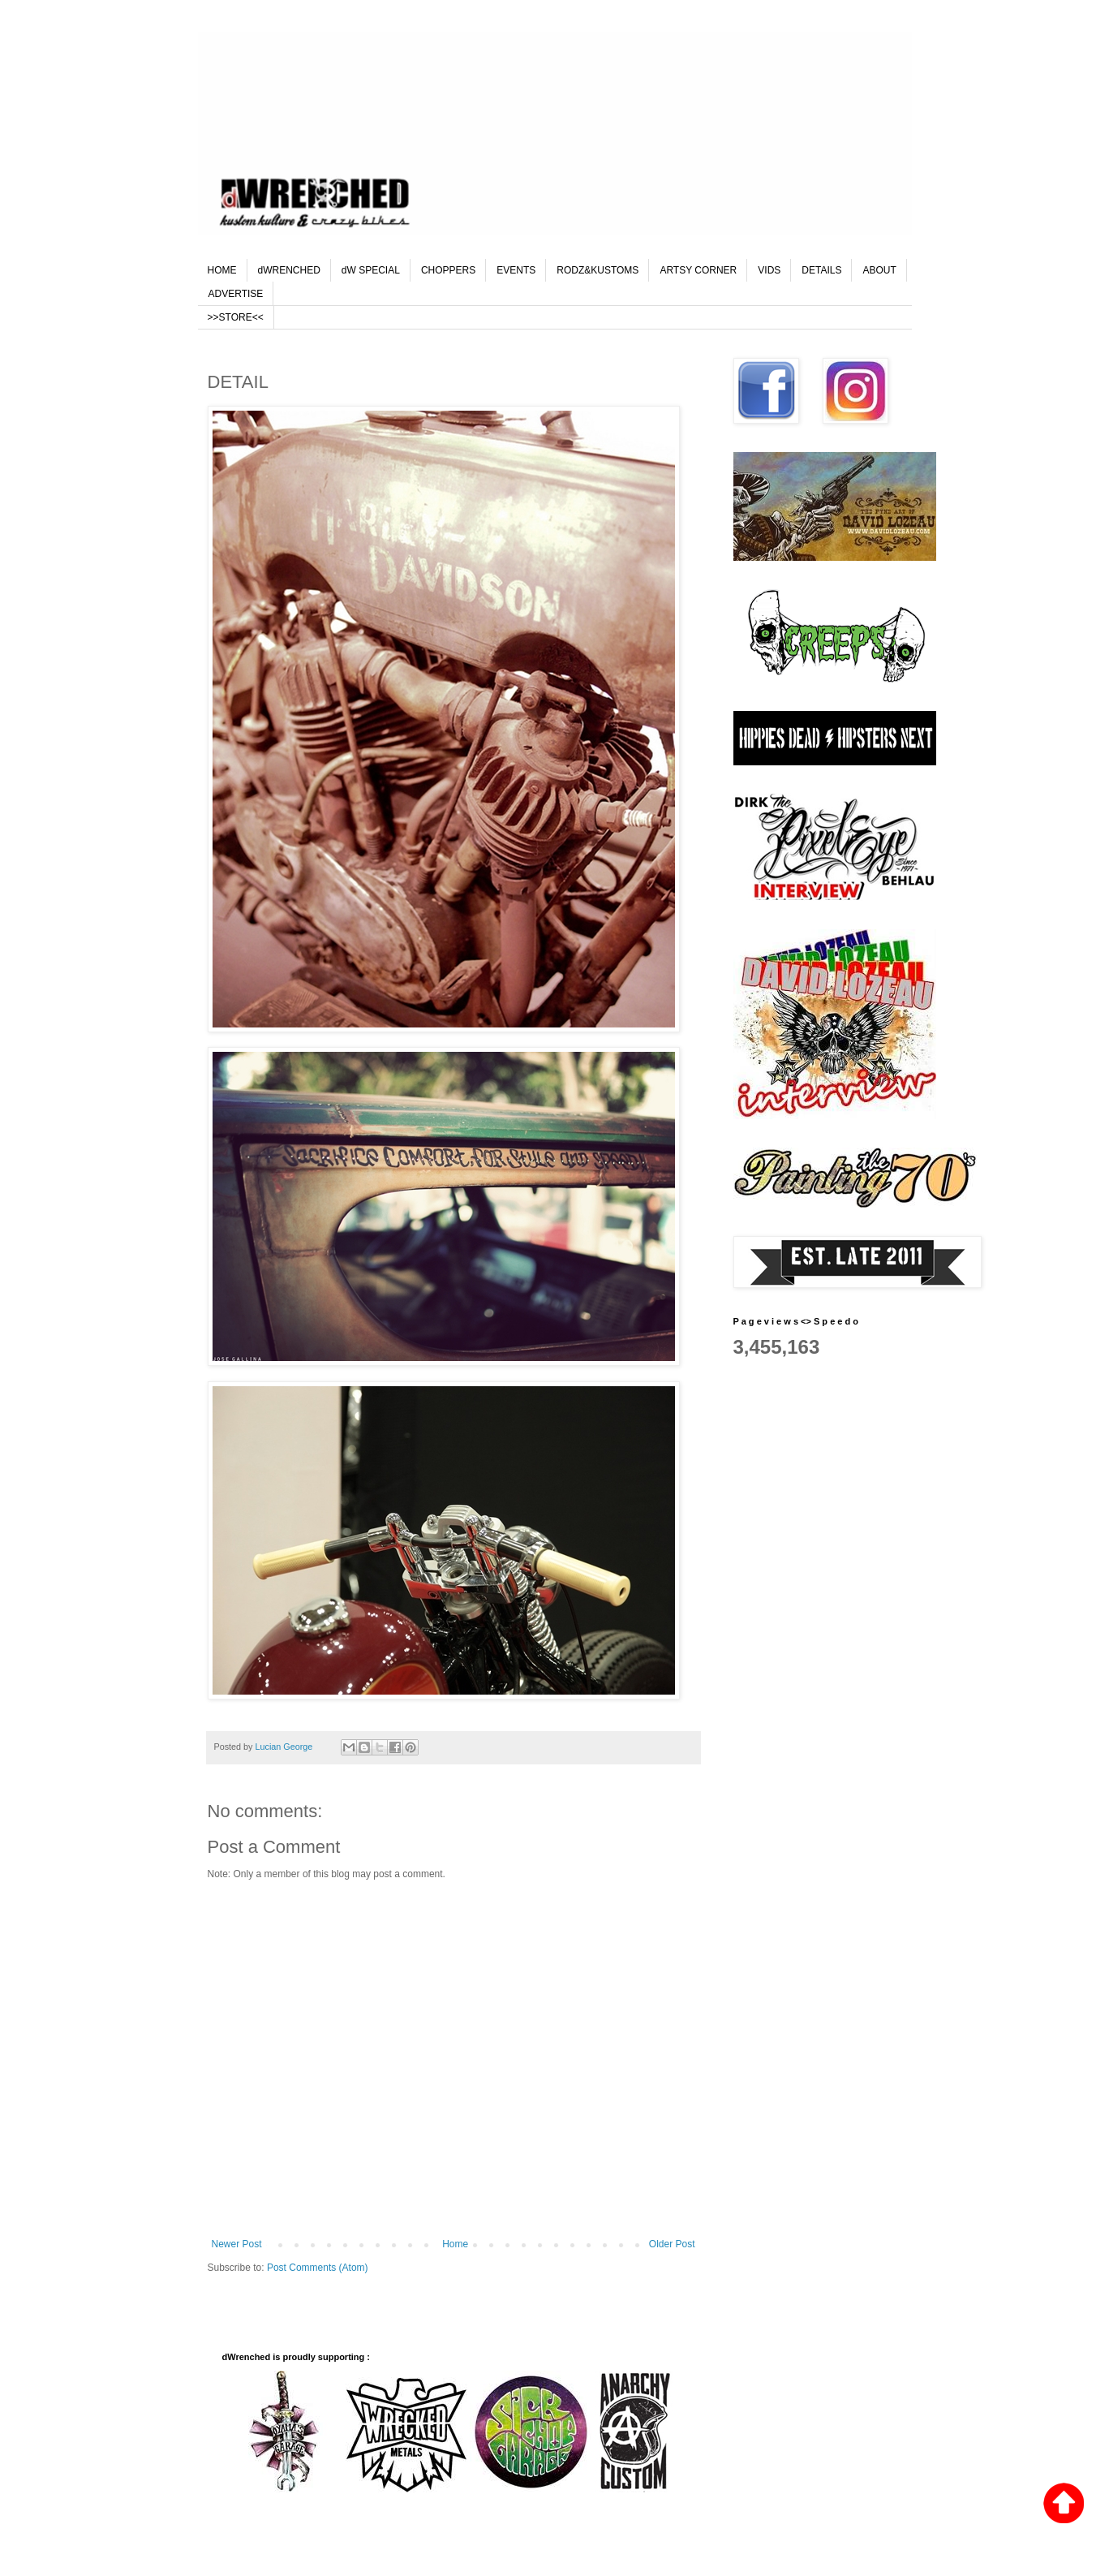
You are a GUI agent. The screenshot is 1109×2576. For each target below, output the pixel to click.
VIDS (769, 270)
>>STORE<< (236, 317)
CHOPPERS (448, 270)
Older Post (672, 2244)
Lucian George (286, 1746)
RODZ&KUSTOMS (597, 270)
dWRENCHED (289, 270)
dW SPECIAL (371, 270)
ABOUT (879, 270)
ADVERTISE (236, 293)
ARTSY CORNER (698, 270)
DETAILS (821, 270)
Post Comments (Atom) (317, 2267)
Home (455, 2244)
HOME (222, 270)
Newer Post (237, 2244)
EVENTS (515, 270)
